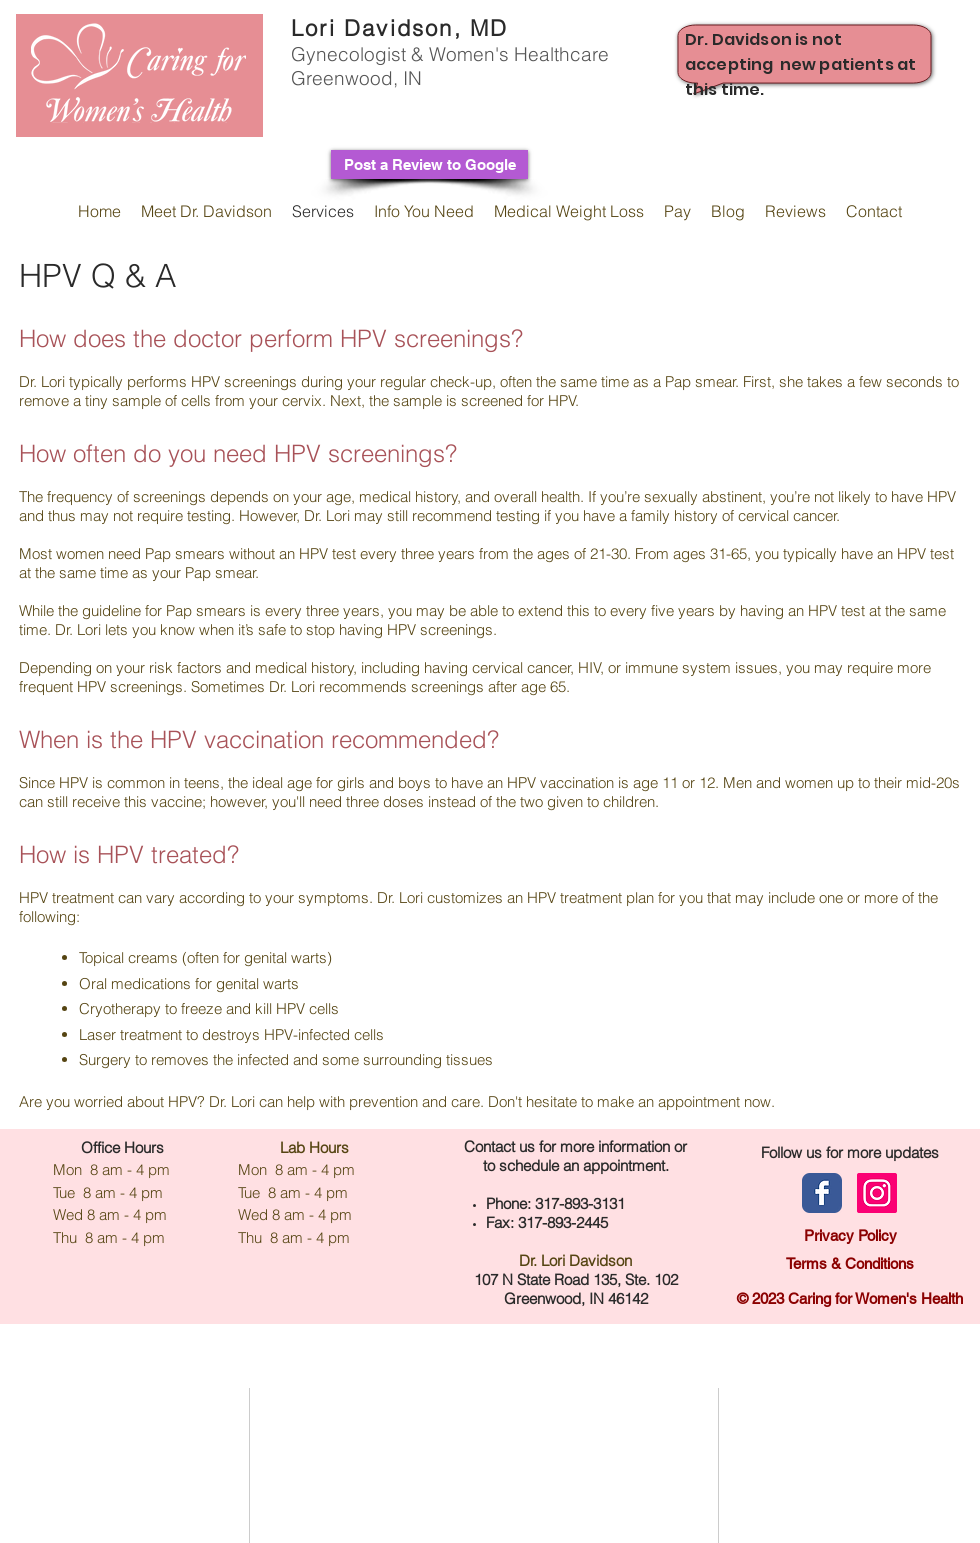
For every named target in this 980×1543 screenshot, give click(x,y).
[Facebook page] (822, 1193)
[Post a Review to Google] (429, 164)
